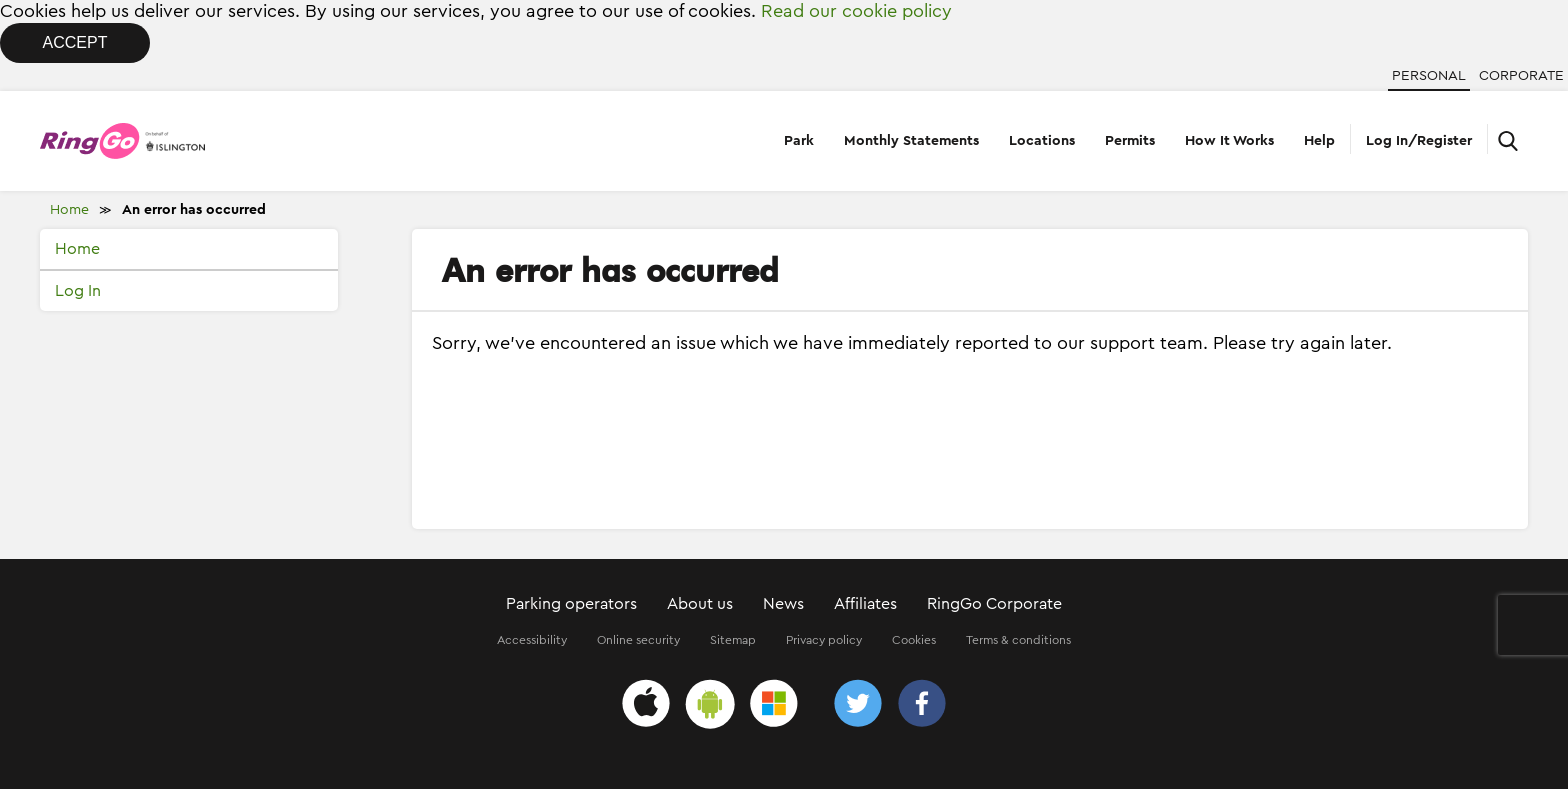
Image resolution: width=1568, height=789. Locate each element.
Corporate (1521, 76)
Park (799, 141)
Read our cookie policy (856, 11)
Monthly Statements (911, 141)
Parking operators (571, 604)
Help (1319, 141)
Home (69, 210)
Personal (1429, 76)
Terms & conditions (1018, 640)
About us (700, 604)
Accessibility (532, 640)
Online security (638, 640)
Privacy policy (824, 640)
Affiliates (865, 604)
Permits (1130, 141)
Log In (78, 291)
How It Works (1229, 141)
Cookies (914, 640)
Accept (75, 42)
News (783, 604)
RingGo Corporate (994, 604)
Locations (1042, 141)
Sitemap (733, 640)
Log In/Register (1419, 141)
